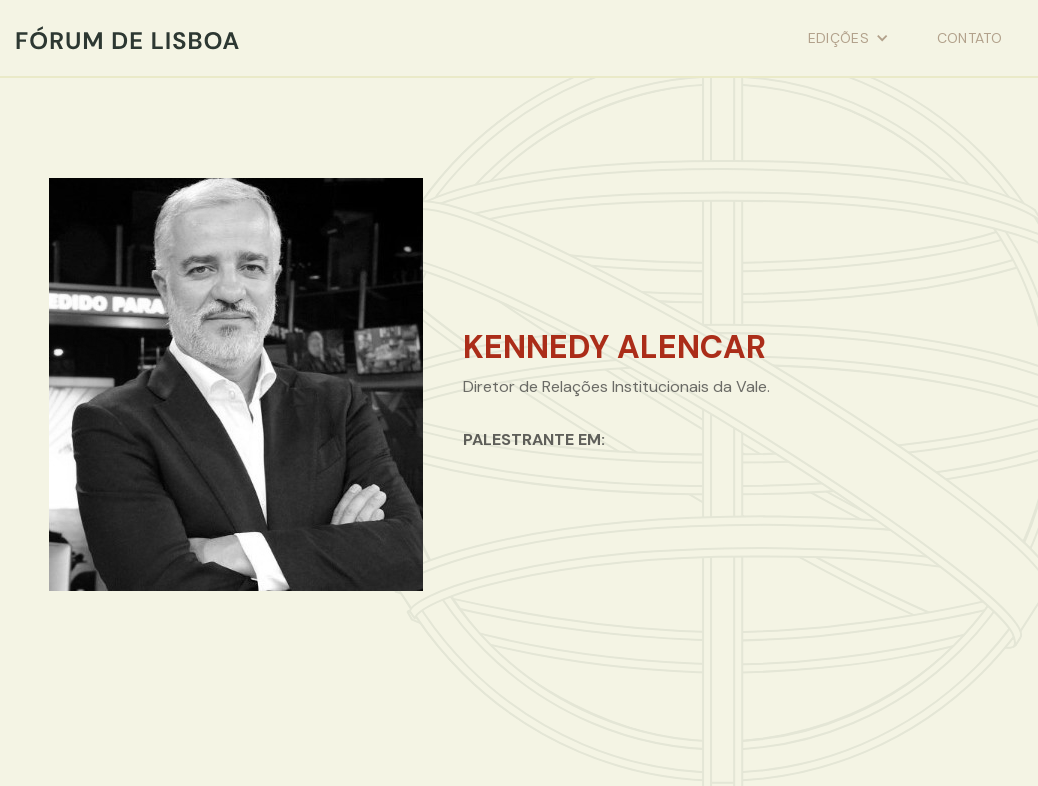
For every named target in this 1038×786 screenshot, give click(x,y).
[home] (127, 38)
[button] (848, 38)
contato (969, 38)
